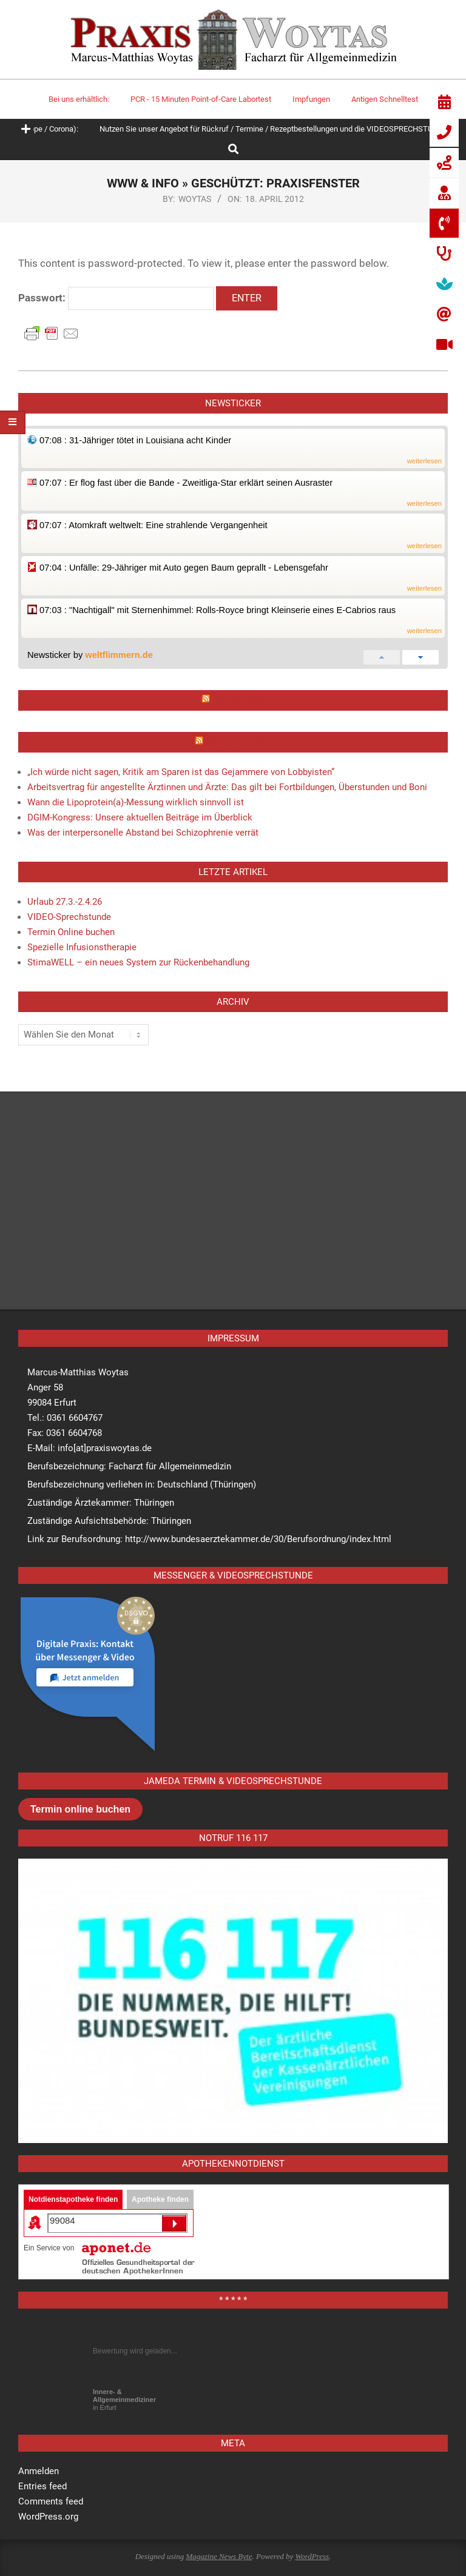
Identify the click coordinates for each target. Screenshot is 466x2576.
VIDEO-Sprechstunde (69, 916)
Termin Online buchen (71, 932)
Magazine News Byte (219, 2556)
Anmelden (38, 2471)
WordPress (312, 2556)
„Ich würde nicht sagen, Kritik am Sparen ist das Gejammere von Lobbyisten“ (180, 771)
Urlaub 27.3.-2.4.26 (64, 901)
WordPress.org (48, 2516)
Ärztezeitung (238, 742)
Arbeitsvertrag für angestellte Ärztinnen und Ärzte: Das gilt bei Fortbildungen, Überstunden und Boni (227, 787)
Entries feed (42, 2486)
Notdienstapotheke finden (73, 2199)
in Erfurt (124, 2399)
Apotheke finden (160, 2199)
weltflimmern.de (119, 655)
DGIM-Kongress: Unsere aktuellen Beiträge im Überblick (139, 817)
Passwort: (116, 298)
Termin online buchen (80, 1809)
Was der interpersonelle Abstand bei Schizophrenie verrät (142, 832)
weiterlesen (424, 461)
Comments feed (50, 2501)
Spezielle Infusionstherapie (82, 947)
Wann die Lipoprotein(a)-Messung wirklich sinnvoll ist (135, 802)
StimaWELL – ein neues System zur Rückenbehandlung (138, 962)
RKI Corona (238, 700)
